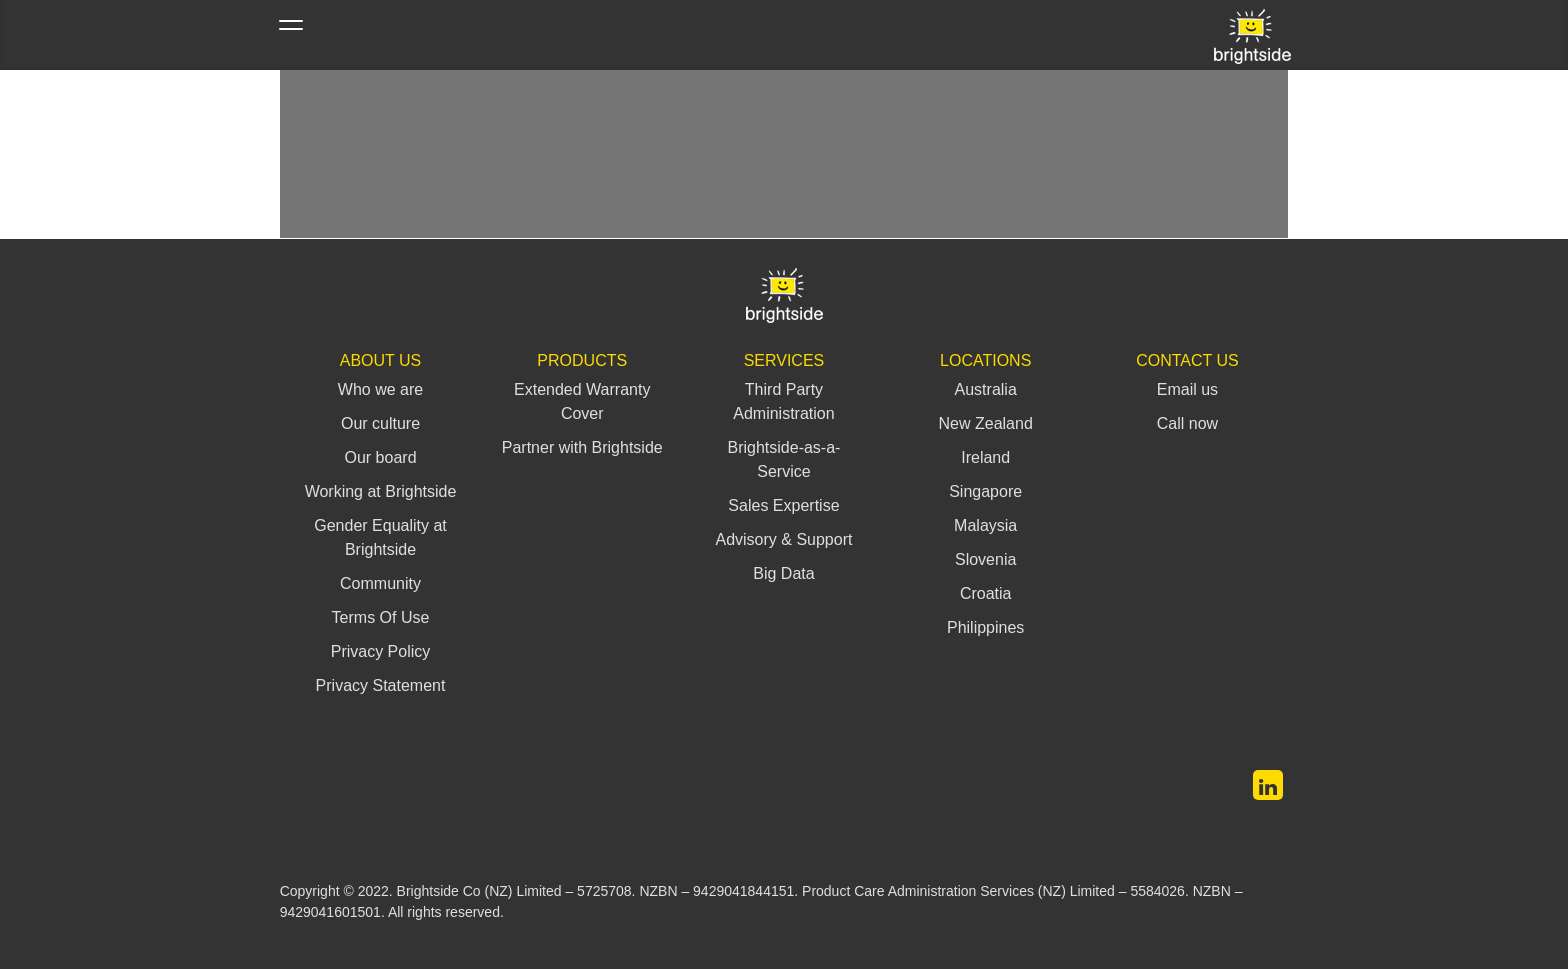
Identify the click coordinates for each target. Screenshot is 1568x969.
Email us (1187, 389)
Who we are (380, 389)
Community (380, 583)
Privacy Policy (381, 651)
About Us (381, 360)
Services (784, 360)
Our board (380, 457)
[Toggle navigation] (291, 35)
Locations (985, 360)
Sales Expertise (783, 505)
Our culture (380, 423)
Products (582, 360)
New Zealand (986, 423)
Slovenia (985, 559)
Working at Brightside (381, 491)
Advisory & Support (783, 539)
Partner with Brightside (582, 447)
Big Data (783, 573)
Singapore (985, 491)
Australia (986, 389)
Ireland (985, 457)
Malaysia (985, 525)
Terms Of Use (381, 617)
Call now (1187, 423)
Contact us (1187, 360)
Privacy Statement (381, 685)
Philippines (985, 627)
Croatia (986, 593)
